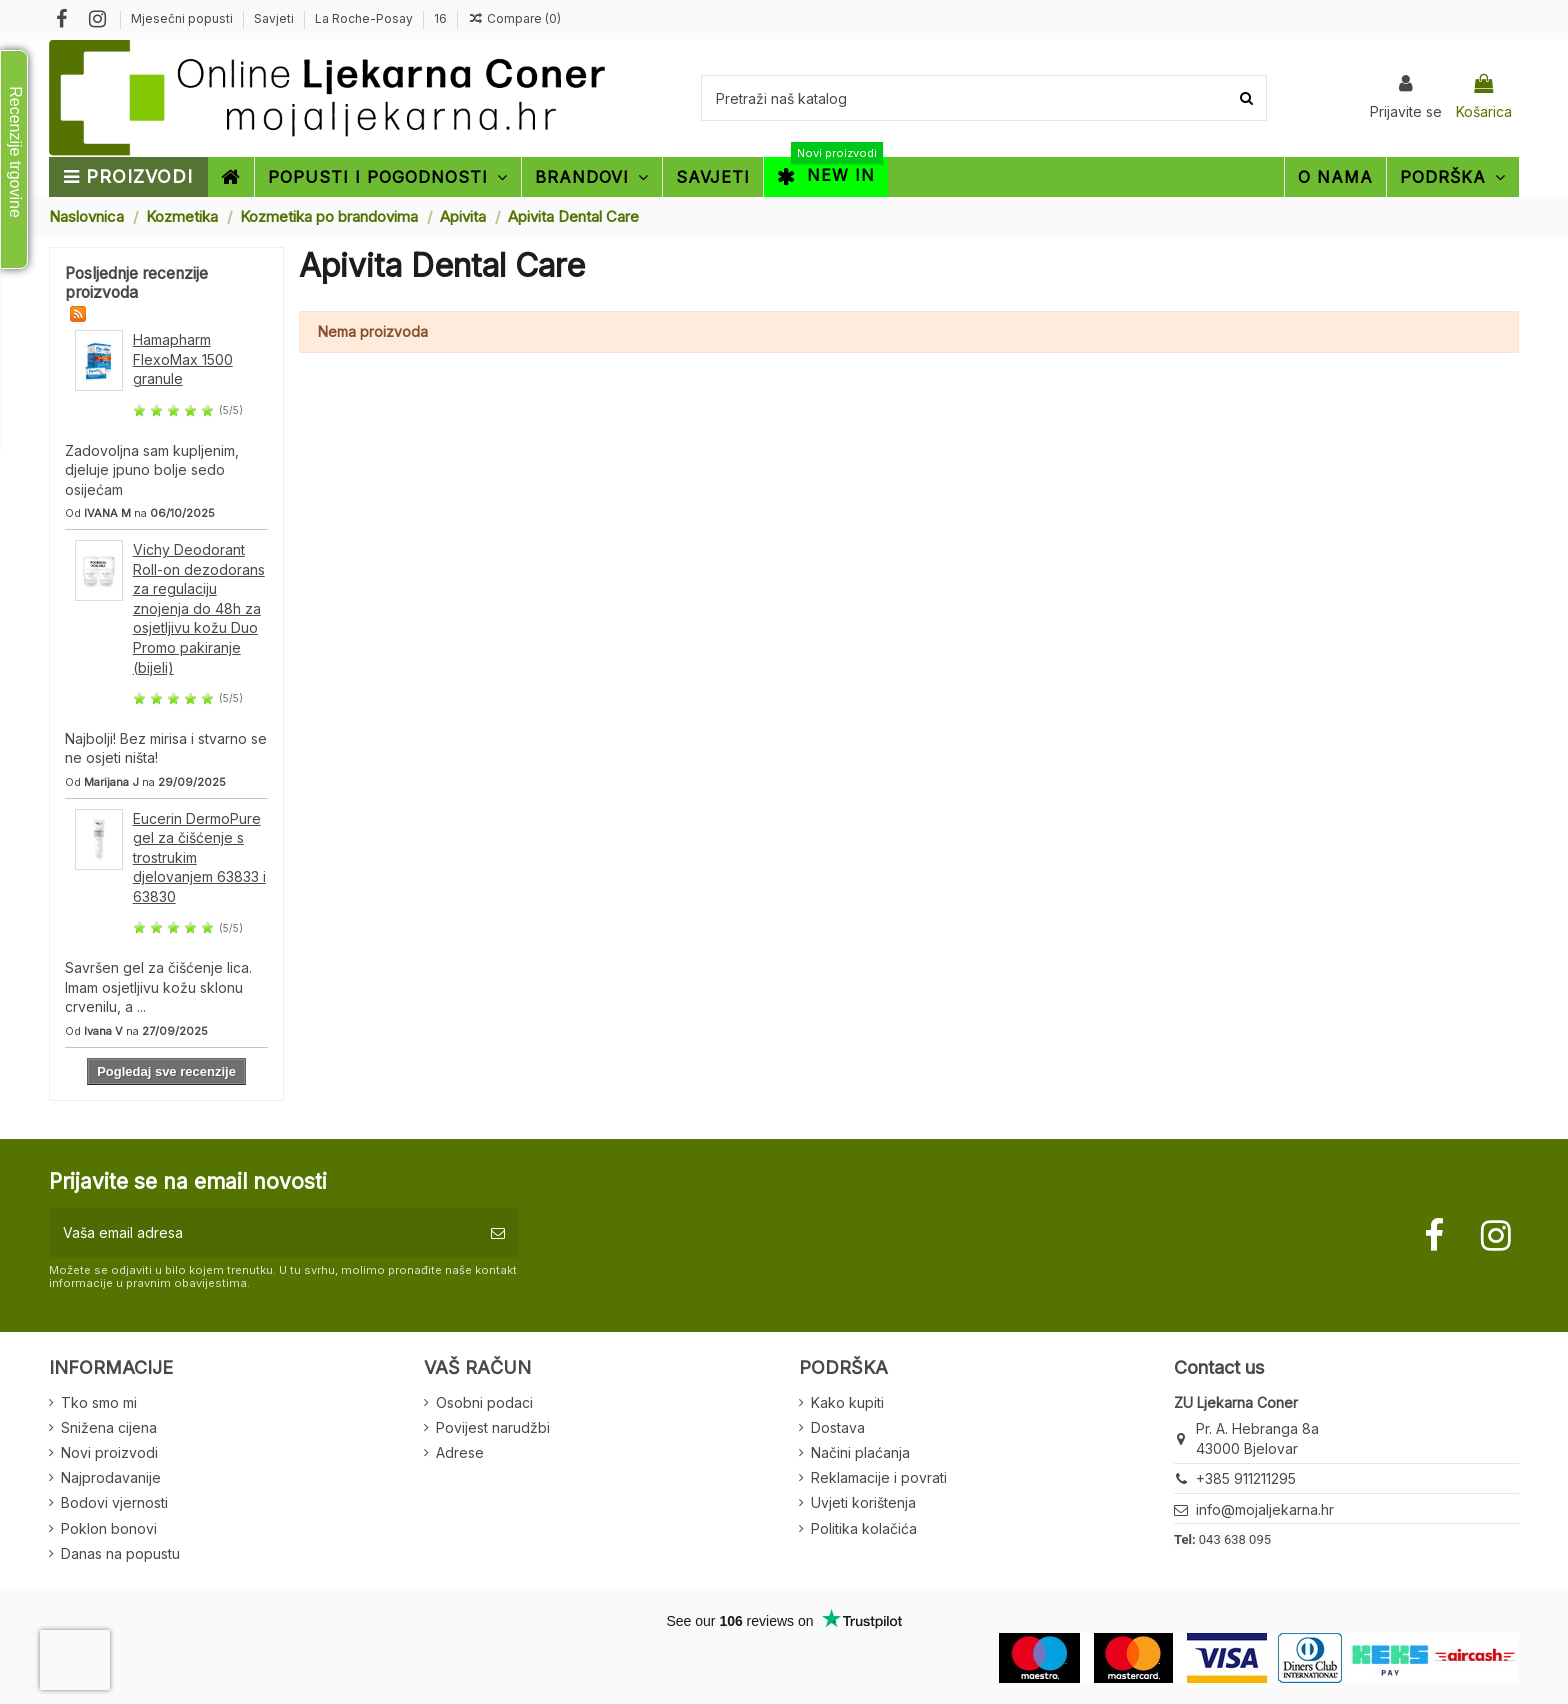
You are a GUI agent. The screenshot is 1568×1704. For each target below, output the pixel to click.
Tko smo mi (99, 1402)
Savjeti (275, 18)
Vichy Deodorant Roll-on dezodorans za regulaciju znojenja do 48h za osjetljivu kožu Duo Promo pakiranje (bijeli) (199, 608)
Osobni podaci (484, 1402)
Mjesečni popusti (183, 18)
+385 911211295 (1246, 1478)
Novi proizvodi (109, 1452)
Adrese (460, 1452)
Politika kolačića (864, 1528)
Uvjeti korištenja (863, 1502)
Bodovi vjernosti (114, 1502)
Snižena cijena (109, 1427)
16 (440, 18)
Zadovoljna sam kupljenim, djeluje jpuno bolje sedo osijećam (152, 470)
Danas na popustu (120, 1553)
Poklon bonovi (109, 1528)
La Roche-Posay (365, 18)
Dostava (838, 1427)
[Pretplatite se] (498, 1232)
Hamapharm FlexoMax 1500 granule (183, 359)
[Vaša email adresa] (263, 1232)
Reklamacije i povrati (879, 1477)
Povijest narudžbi (493, 1427)
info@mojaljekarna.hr (1265, 1509)
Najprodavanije (111, 1477)
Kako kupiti (847, 1402)
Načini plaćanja (860, 1452)
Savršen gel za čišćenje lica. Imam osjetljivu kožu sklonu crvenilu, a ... (158, 987)
